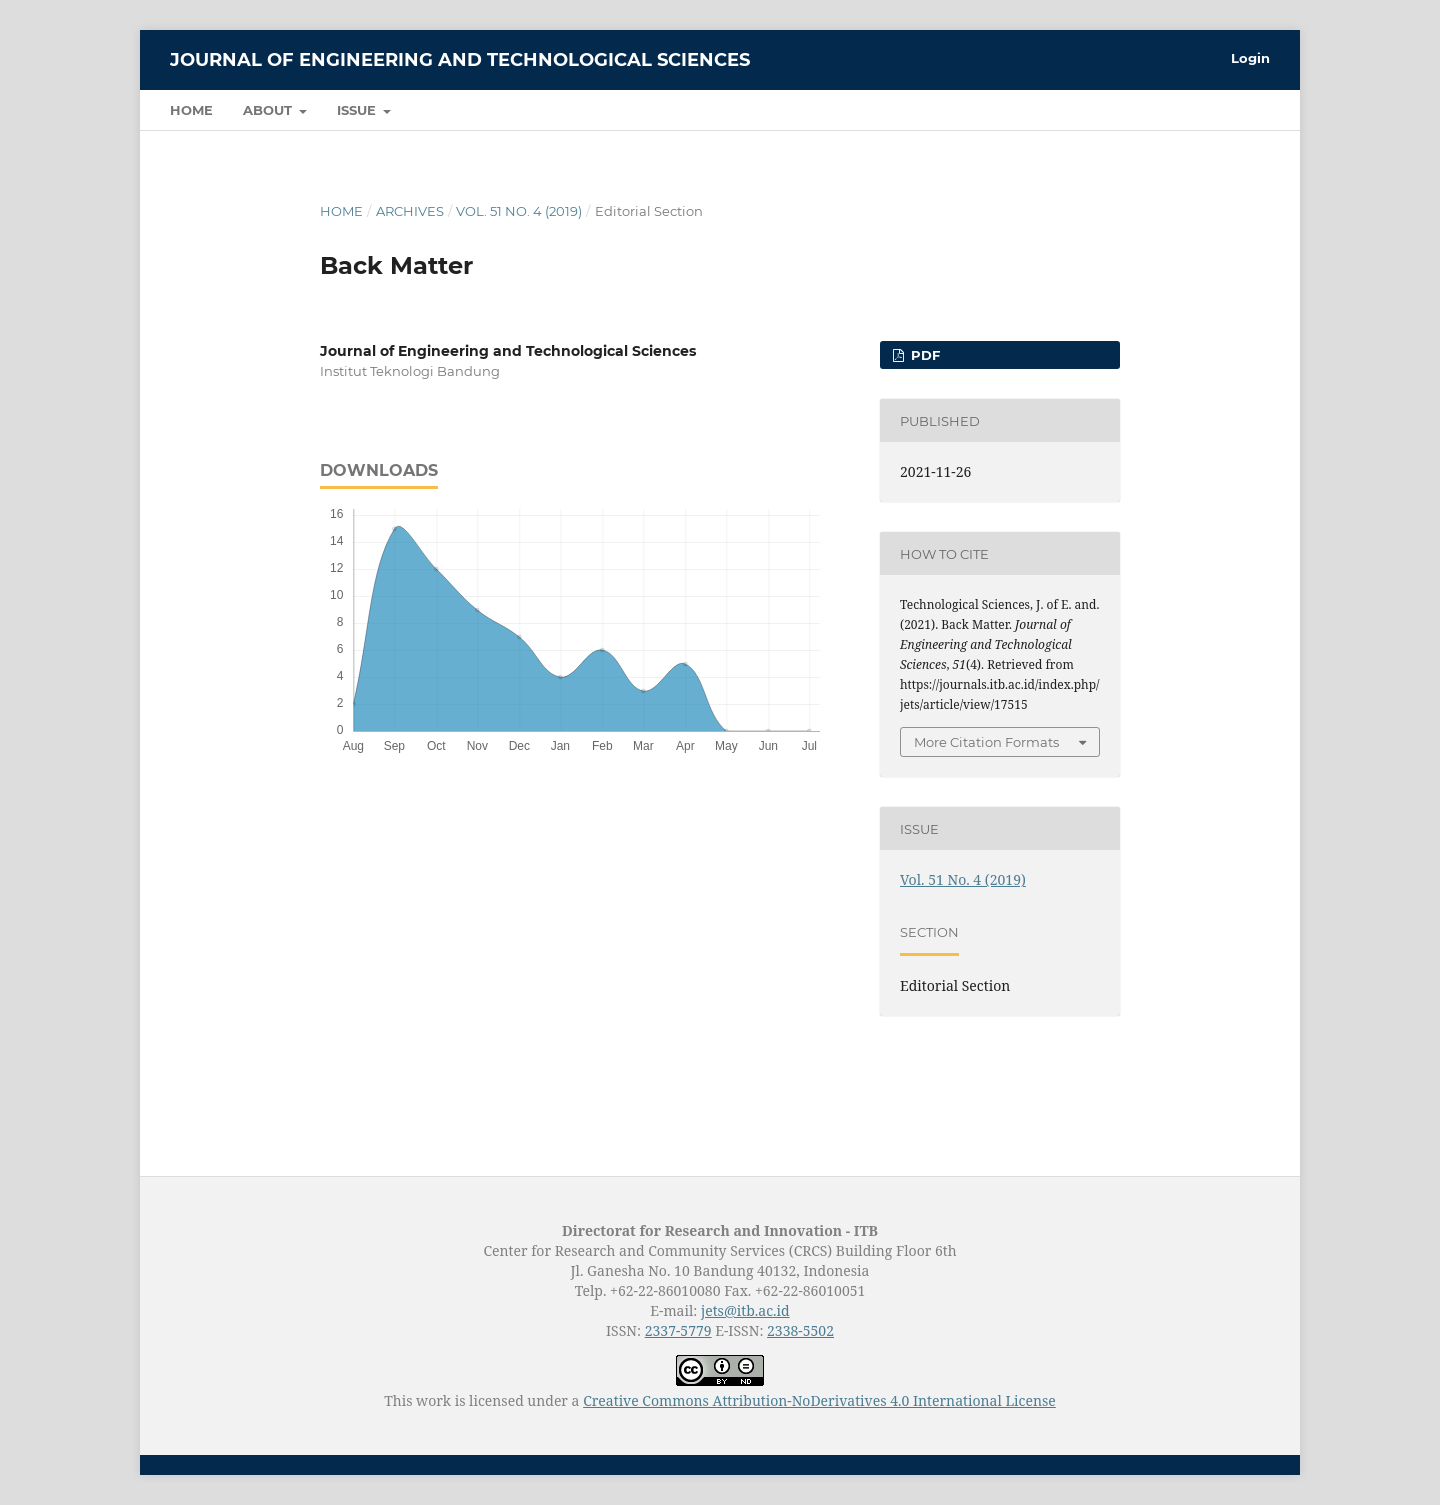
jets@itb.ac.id (745, 1310)
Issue (358, 110)
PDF (923, 355)
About (269, 110)
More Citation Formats (986, 742)
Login (1250, 58)
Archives (410, 211)
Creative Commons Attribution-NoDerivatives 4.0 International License (819, 1400)
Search (1225, 109)
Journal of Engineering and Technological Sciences (460, 60)
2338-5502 (800, 1330)
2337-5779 (678, 1330)
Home (191, 110)
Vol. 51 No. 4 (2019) (519, 211)
